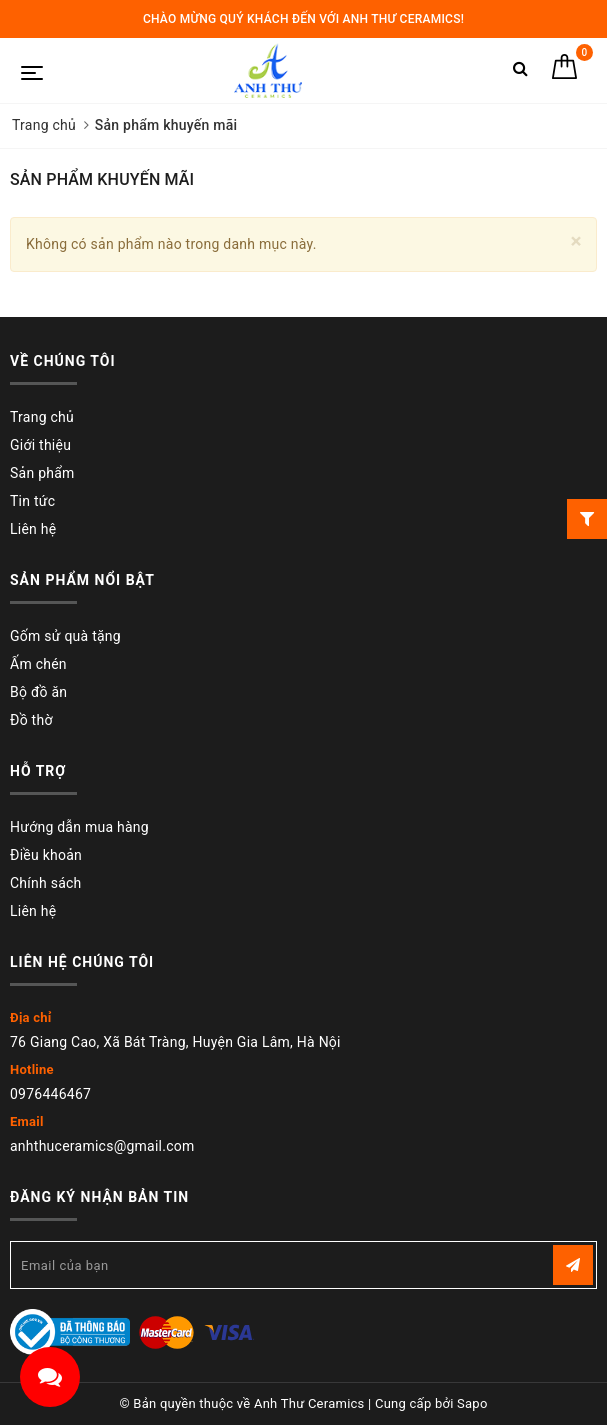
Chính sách (46, 883)
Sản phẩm (42, 473)
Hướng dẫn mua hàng (79, 827)
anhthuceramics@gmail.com (102, 1146)
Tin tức (32, 501)
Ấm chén (38, 664)
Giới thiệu (40, 445)
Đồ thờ (31, 720)
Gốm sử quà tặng (65, 636)
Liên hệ (33, 529)
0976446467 (50, 1094)
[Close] (576, 241)
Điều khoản (46, 855)
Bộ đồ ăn (38, 692)
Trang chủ (42, 417)
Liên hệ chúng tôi (82, 962)
